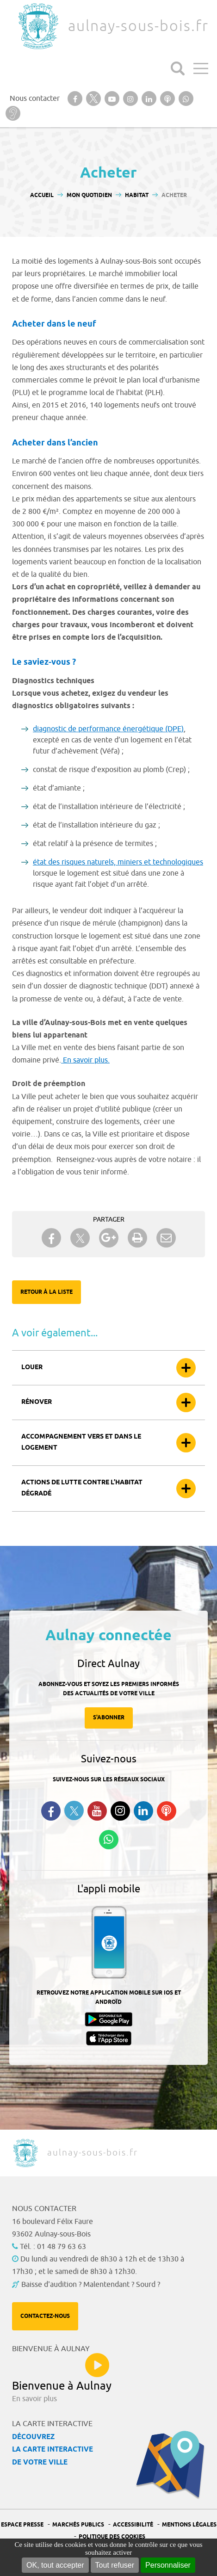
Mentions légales (189, 2525)
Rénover (36, 1402)
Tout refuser (114, 2565)
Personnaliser (168, 2565)
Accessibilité (133, 2525)
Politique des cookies (112, 2537)
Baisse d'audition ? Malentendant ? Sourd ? (90, 2284)
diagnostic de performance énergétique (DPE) (108, 729)
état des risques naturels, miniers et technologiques (118, 862)
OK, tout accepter (55, 2565)
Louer (32, 1367)
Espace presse (22, 2525)
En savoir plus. (85, 1060)
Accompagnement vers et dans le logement (81, 1442)
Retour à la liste (46, 1292)
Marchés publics (78, 2525)
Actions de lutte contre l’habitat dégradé (82, 1488)
